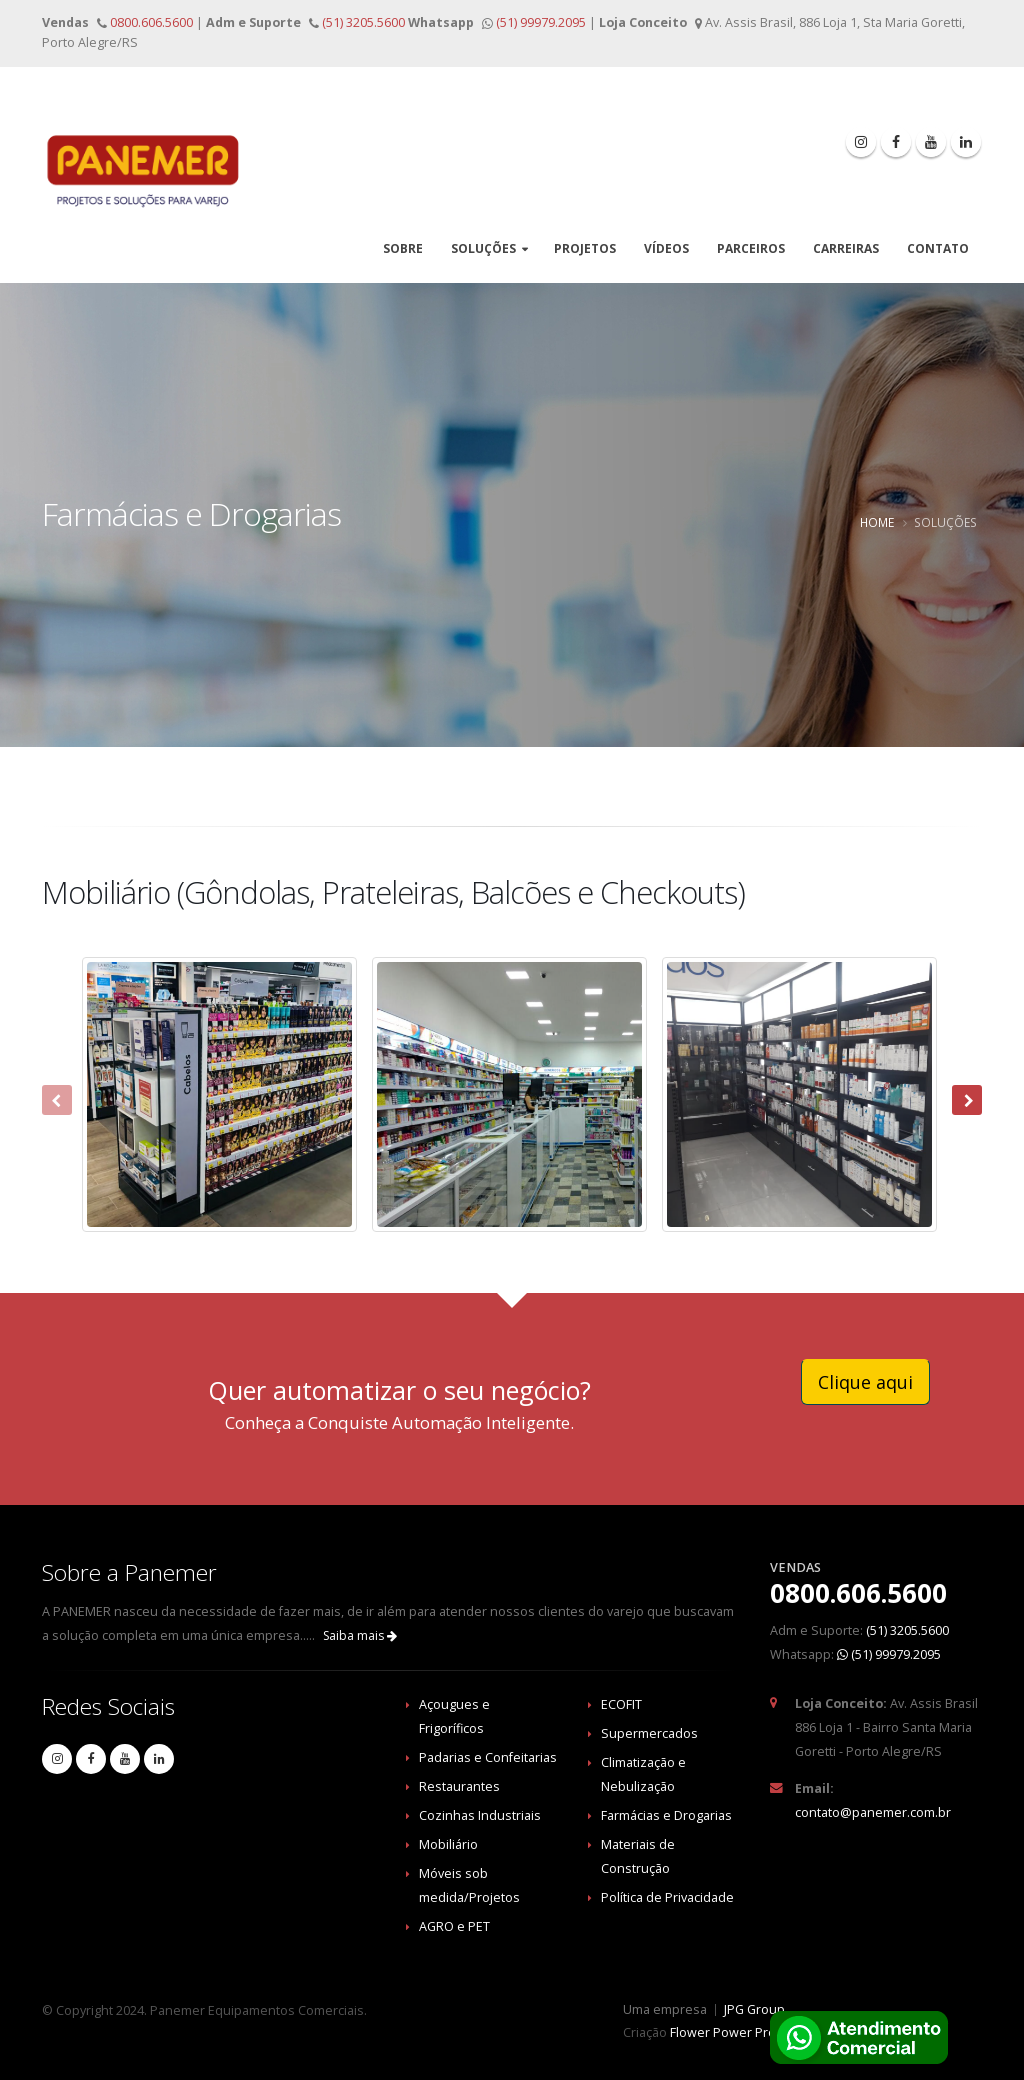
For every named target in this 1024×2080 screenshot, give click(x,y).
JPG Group (754, 2009)
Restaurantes (459, 1786)
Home (877, 522)
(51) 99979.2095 (541, 22)
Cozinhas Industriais (480, 1815)
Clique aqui (865, 1382)
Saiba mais (360, 1635)
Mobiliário (448, 1844)
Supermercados (649, 1733)
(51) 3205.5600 (362, 22)
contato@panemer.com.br (873, 1812)
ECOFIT (621, 1704)
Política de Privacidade (667, 1897)
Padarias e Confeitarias (488, 1757)
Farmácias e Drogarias (666, 1815)
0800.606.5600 (150, 22)
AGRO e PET (454, 1926)
